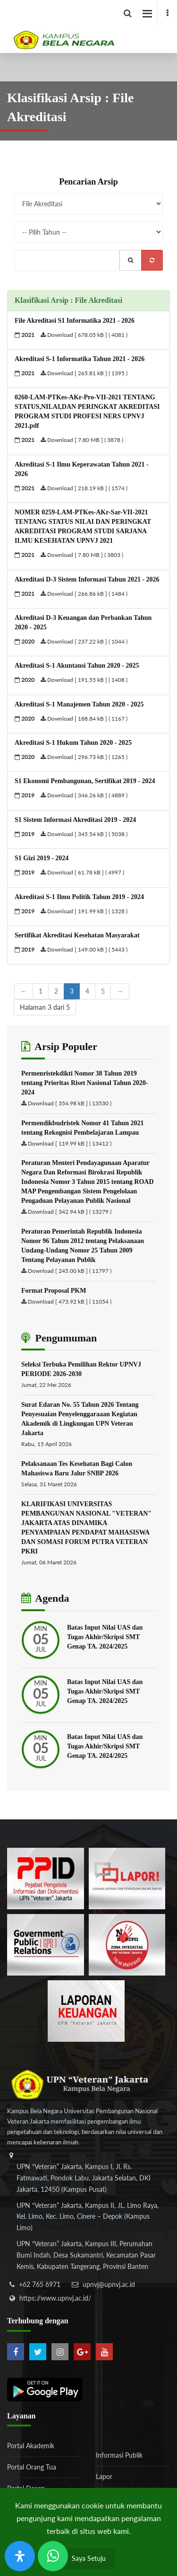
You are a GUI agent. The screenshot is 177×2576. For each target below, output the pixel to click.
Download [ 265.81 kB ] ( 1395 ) (84, 373)
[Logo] (92, 26)
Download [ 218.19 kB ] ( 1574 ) (84, 488)
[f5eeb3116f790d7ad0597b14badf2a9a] (45, 1944)
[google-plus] (82, 2351)
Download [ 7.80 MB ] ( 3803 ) (82, 554)
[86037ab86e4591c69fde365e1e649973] (45, 1878)
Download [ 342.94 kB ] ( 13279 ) (69, 1211)
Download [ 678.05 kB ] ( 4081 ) (84, 334)
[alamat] (87, 2217)
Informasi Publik (119, 2455)
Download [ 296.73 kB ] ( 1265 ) (84, 756)
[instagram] (59, 2351)
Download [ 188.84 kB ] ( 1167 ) (84, 718)
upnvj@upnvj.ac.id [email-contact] (109, 2284)
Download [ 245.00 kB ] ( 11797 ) (69, 1270)
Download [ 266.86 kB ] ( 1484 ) (84, 593)
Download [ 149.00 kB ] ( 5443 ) (84, 949)
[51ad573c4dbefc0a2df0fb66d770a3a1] (127, 1944)
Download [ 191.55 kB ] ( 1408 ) (84, 679)
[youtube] (104, 2351)
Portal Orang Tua (31, 2467)
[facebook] (167, 13)
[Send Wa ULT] (53, 2556)
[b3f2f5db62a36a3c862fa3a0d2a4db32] (127, 1878)
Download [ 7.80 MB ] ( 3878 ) (82, 439)
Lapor (104, 2476)
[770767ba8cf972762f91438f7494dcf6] (86, 2010)
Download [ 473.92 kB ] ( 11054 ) (69, 1301)
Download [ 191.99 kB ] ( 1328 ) (84, 911)
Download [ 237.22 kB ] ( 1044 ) (84, 641)
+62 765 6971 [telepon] (39, 2284)
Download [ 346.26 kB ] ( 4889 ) (84, 795)
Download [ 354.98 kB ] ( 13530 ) (69, 1103)
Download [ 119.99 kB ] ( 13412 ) (69, 1143)
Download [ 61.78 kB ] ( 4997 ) (82, 872)
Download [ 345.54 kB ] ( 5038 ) (84, 834)
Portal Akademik (30, 2446)
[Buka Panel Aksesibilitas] (20, 2556)
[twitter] (37, 2351)
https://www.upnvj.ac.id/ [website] (55, 2298)
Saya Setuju (89, 2558)
